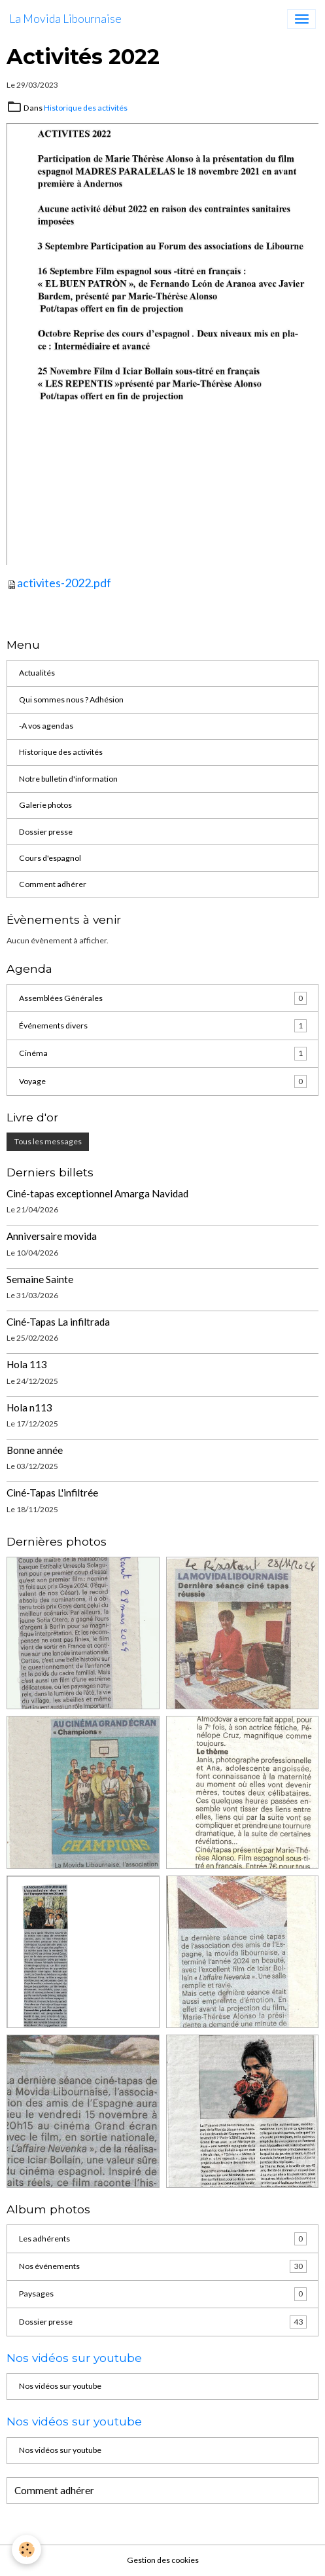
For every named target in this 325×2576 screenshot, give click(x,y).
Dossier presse (46, 832)
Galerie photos (45, 805)
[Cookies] (26, 2549)
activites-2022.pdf (64, 582)
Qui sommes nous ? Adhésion (71, 699)
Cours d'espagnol (50, 858)
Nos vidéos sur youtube (60, 2386)
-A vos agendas (46, 726)
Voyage (163, 1081)
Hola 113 (27, 1364)
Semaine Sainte (40, 1279)
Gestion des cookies (163, 2560)
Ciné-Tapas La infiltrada (58, 1322)
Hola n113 (29, 1407)
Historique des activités (86, 108)
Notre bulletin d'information (68, 779)
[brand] (65, 18)
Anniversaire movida (52, 1236)
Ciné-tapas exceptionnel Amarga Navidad (97, 1193)
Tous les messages (48, 1141)
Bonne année (35, 1450)
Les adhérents (163, 2238)
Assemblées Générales (163, 998)
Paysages (163, 2293)
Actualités (37, 673)
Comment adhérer (52, 884)
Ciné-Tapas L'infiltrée (52, 1492)
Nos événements (163, 2266)
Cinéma (163, 1053)
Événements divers (163, 1025)
